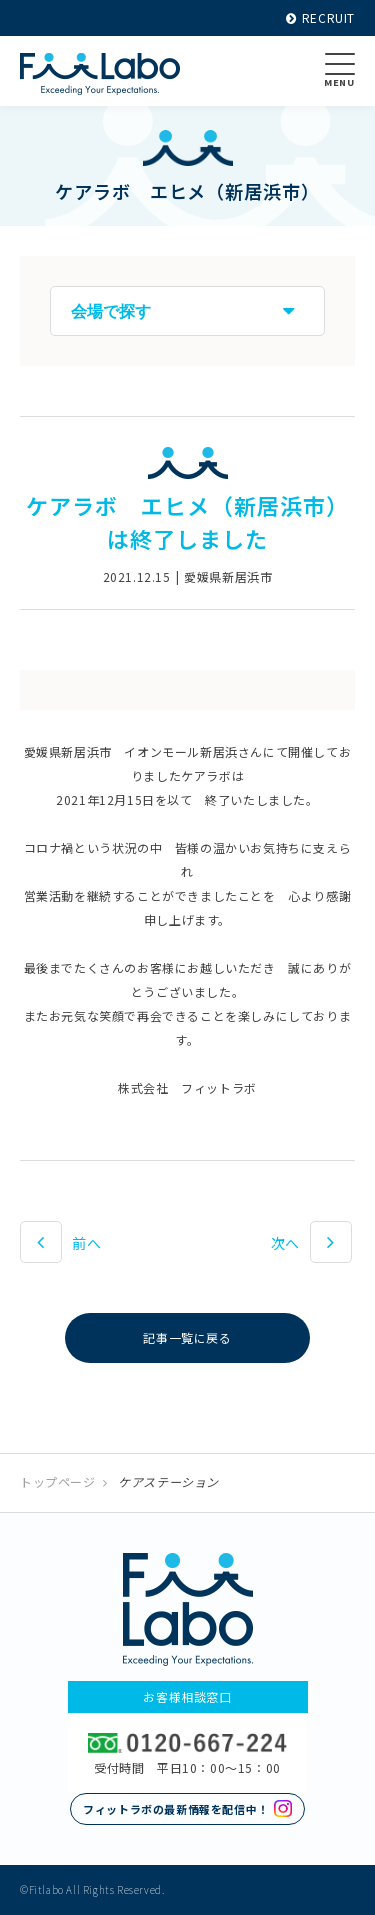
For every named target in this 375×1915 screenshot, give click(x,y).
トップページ (58, 1481)
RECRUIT (320, 17)
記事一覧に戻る (187, 1337)
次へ (285, 1243)
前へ (86, 1243)
